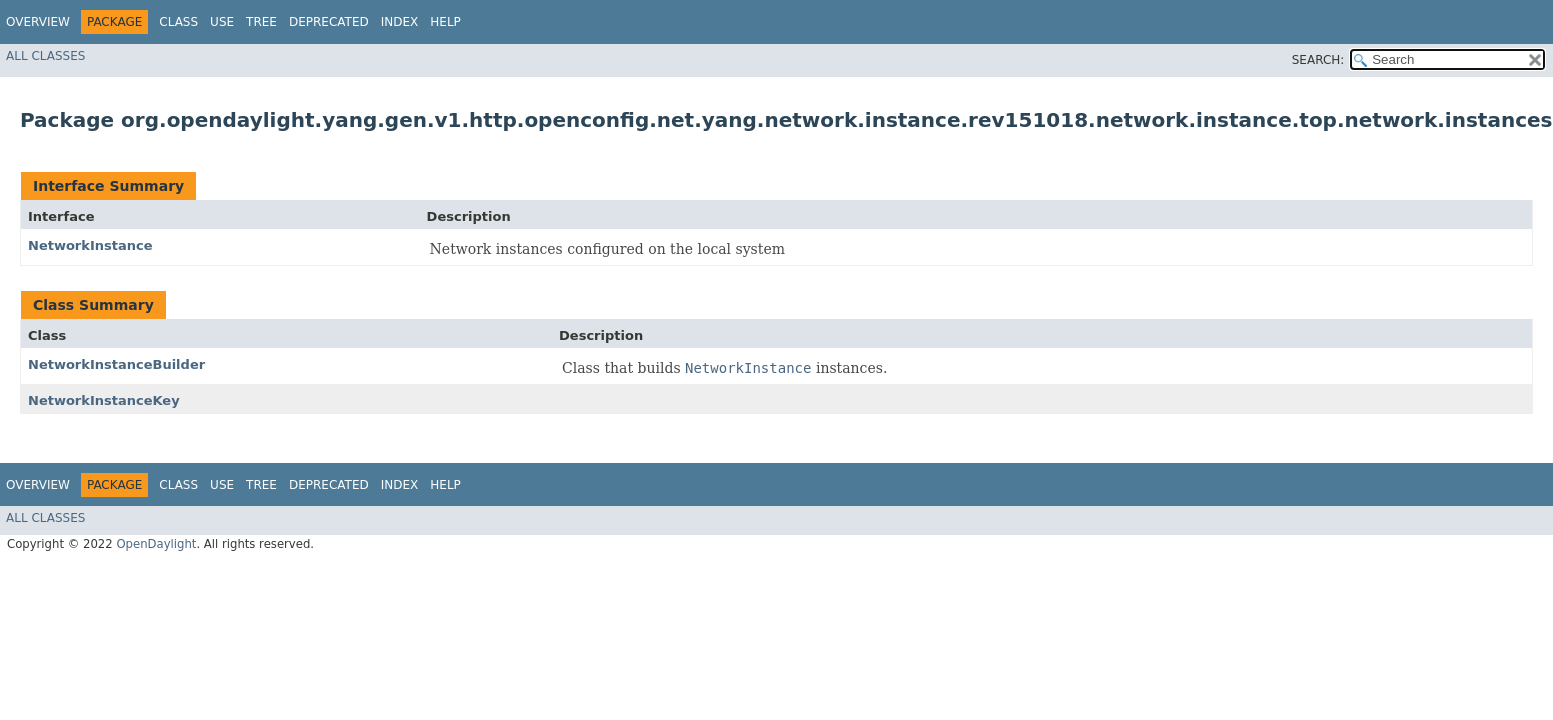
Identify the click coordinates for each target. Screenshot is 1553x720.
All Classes (45, 56)
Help (445, 22)
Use (222, 22)
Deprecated (329, 22)
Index (400, 22)
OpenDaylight (156, 544)
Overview (38, 22)
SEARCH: (1318, 60)
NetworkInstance (90, 245)
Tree (261, 22)
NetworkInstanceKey (104, 400)
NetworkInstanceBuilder (116, 364)
